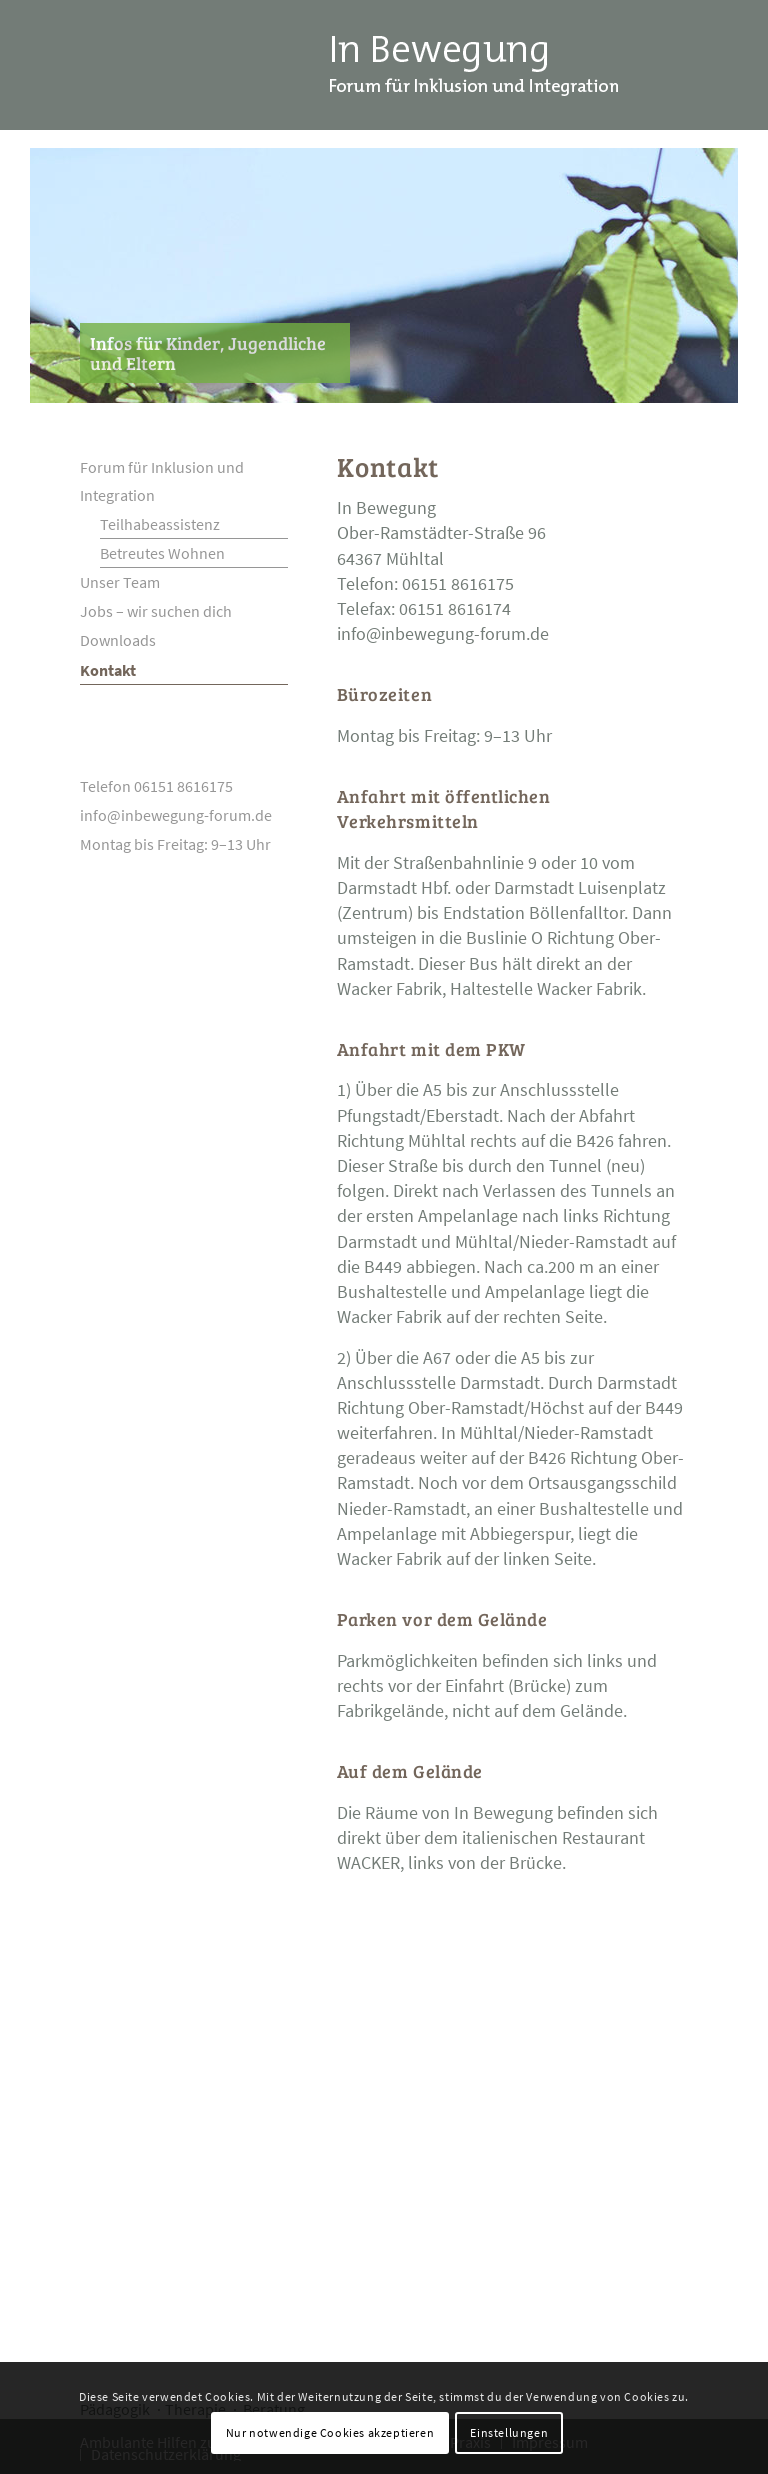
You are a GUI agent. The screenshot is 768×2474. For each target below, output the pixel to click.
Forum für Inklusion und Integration (162, 481)
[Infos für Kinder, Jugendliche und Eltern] (215, 353)
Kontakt (108, 670)
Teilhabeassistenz (160, 524)
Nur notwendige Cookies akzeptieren (330, 2432)
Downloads (118, 640)
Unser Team (120, 582)
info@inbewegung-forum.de (443, 633)
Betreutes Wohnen (162, 553)
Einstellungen (509, 2432)
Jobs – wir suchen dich (156, 611)
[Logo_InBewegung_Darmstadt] (473, 65)
